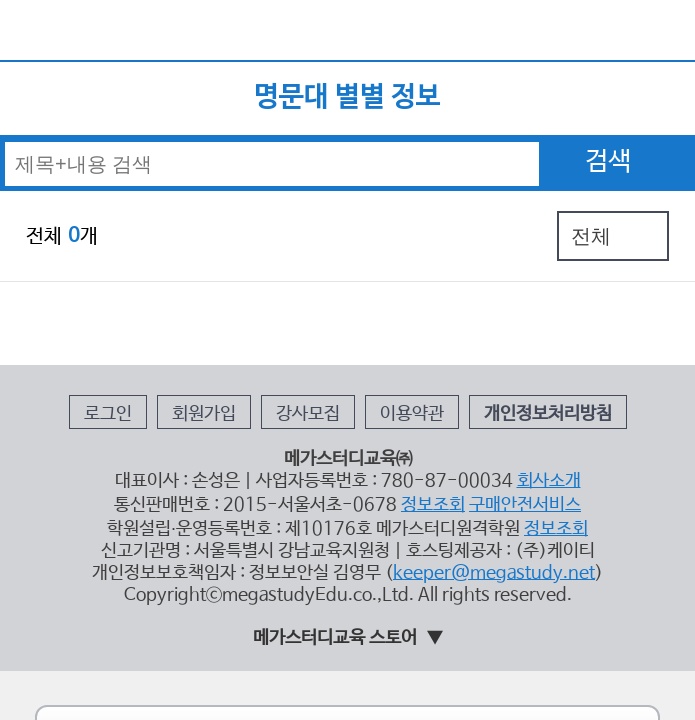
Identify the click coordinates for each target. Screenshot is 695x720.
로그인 (170, 292)
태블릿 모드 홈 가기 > (348, 554)
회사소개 (497, 340)
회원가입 (241, 292)
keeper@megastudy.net (458, 406)
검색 (608, 115)
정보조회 (411, 357)
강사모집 (318, 292)
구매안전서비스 (480, 357)
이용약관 (394, 292)
